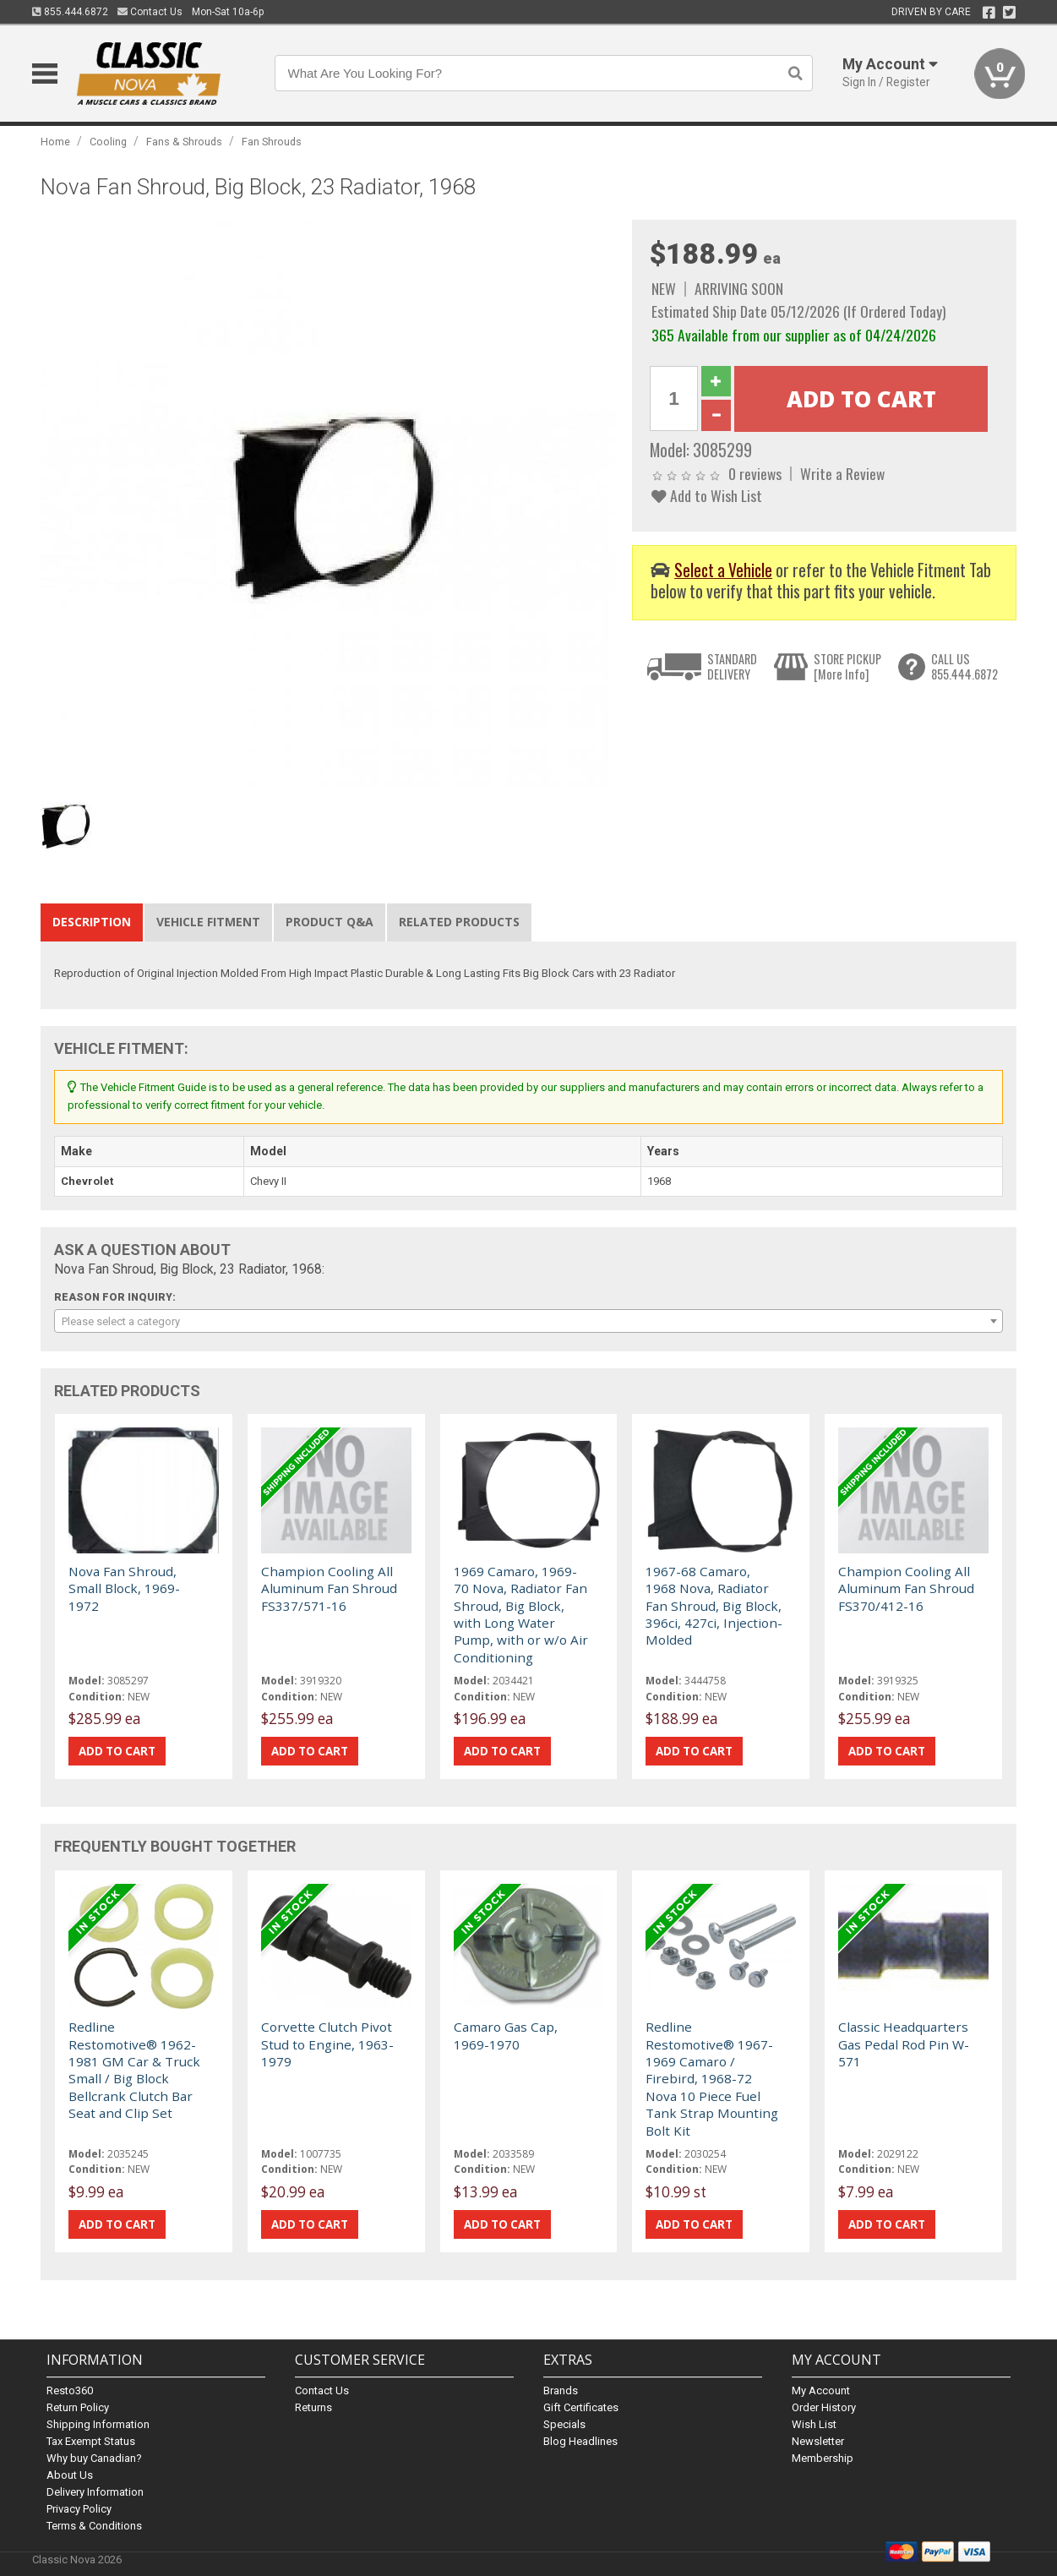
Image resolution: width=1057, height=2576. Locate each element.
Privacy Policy (79, 2508)
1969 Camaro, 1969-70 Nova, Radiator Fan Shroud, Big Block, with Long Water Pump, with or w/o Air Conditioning (521, 1614)
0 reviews (755, 473)
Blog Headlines (580, 2441)
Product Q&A (329, 922)
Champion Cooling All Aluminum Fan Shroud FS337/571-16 (329, 1588)
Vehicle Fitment (208, 922)
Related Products (459, 922)
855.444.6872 (70, 12)
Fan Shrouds (272, 141)
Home (55, 141)
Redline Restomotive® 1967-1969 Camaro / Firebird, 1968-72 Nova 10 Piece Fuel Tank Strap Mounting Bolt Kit (712, 2078)
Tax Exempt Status (90, 2441)
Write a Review (842, 473)
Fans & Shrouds (184, 141)
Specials (564, 2424)
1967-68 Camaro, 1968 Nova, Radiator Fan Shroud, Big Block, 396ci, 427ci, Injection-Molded (714, 1606)
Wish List (814, 2424)
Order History (824, 2407)
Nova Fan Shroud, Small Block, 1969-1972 (124, 1588)
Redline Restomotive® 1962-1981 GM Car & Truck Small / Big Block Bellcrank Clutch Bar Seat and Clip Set (134, 2069)
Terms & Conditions (94, 2525)
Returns (313, 2407)
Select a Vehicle (723, 570)
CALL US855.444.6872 (964, 666)
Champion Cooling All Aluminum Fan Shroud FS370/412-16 (906, 1588)
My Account (821, 2390)
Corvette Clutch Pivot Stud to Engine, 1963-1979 (327, 2044)
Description (91, 922)
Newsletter (818, 2441)
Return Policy (77, 2407)
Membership (822, 2458)
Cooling (108, 141)
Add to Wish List (706, 495)
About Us (69, 2475)
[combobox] (529, 1321)
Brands (560, 2390)
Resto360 (69, 2390)
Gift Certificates (580, 2407)
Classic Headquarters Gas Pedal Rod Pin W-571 (903, 2044)
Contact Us (150, 12)
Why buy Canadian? (94, 2458)
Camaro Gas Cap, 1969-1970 (506, 2035)
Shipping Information (98, 2424)
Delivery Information (95, 2492)
